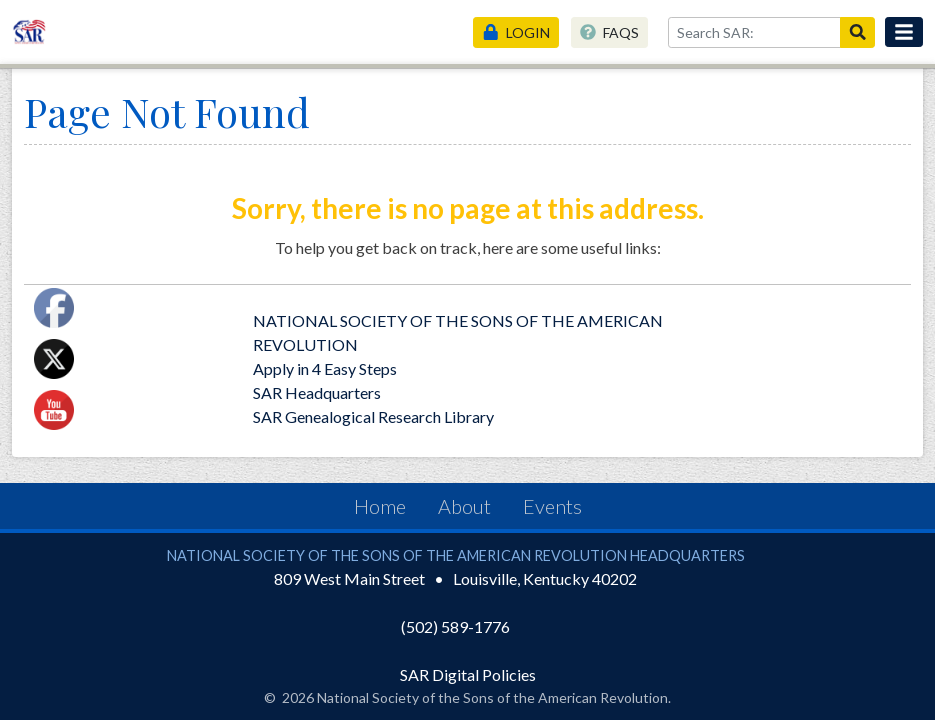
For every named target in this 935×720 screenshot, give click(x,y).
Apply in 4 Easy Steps (325, 368)
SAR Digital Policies (468, 674)
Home (380, 506)
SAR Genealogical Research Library (373, 416)
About (464, 506)
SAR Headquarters (317, 392)
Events (552, 506)
